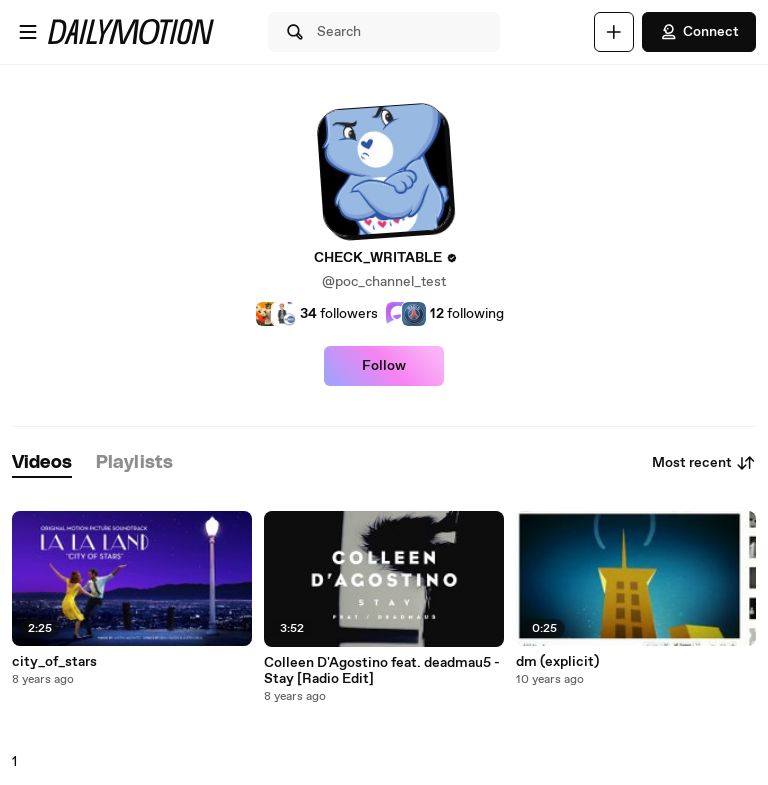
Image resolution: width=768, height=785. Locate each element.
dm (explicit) (557, 662)
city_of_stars (54, 662)
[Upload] (614, 32)
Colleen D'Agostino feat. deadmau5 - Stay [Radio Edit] (382, 671)
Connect (699, 32)
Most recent (704, 463)
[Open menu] (28, 32)
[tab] (42, 463)
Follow (384, 366)
